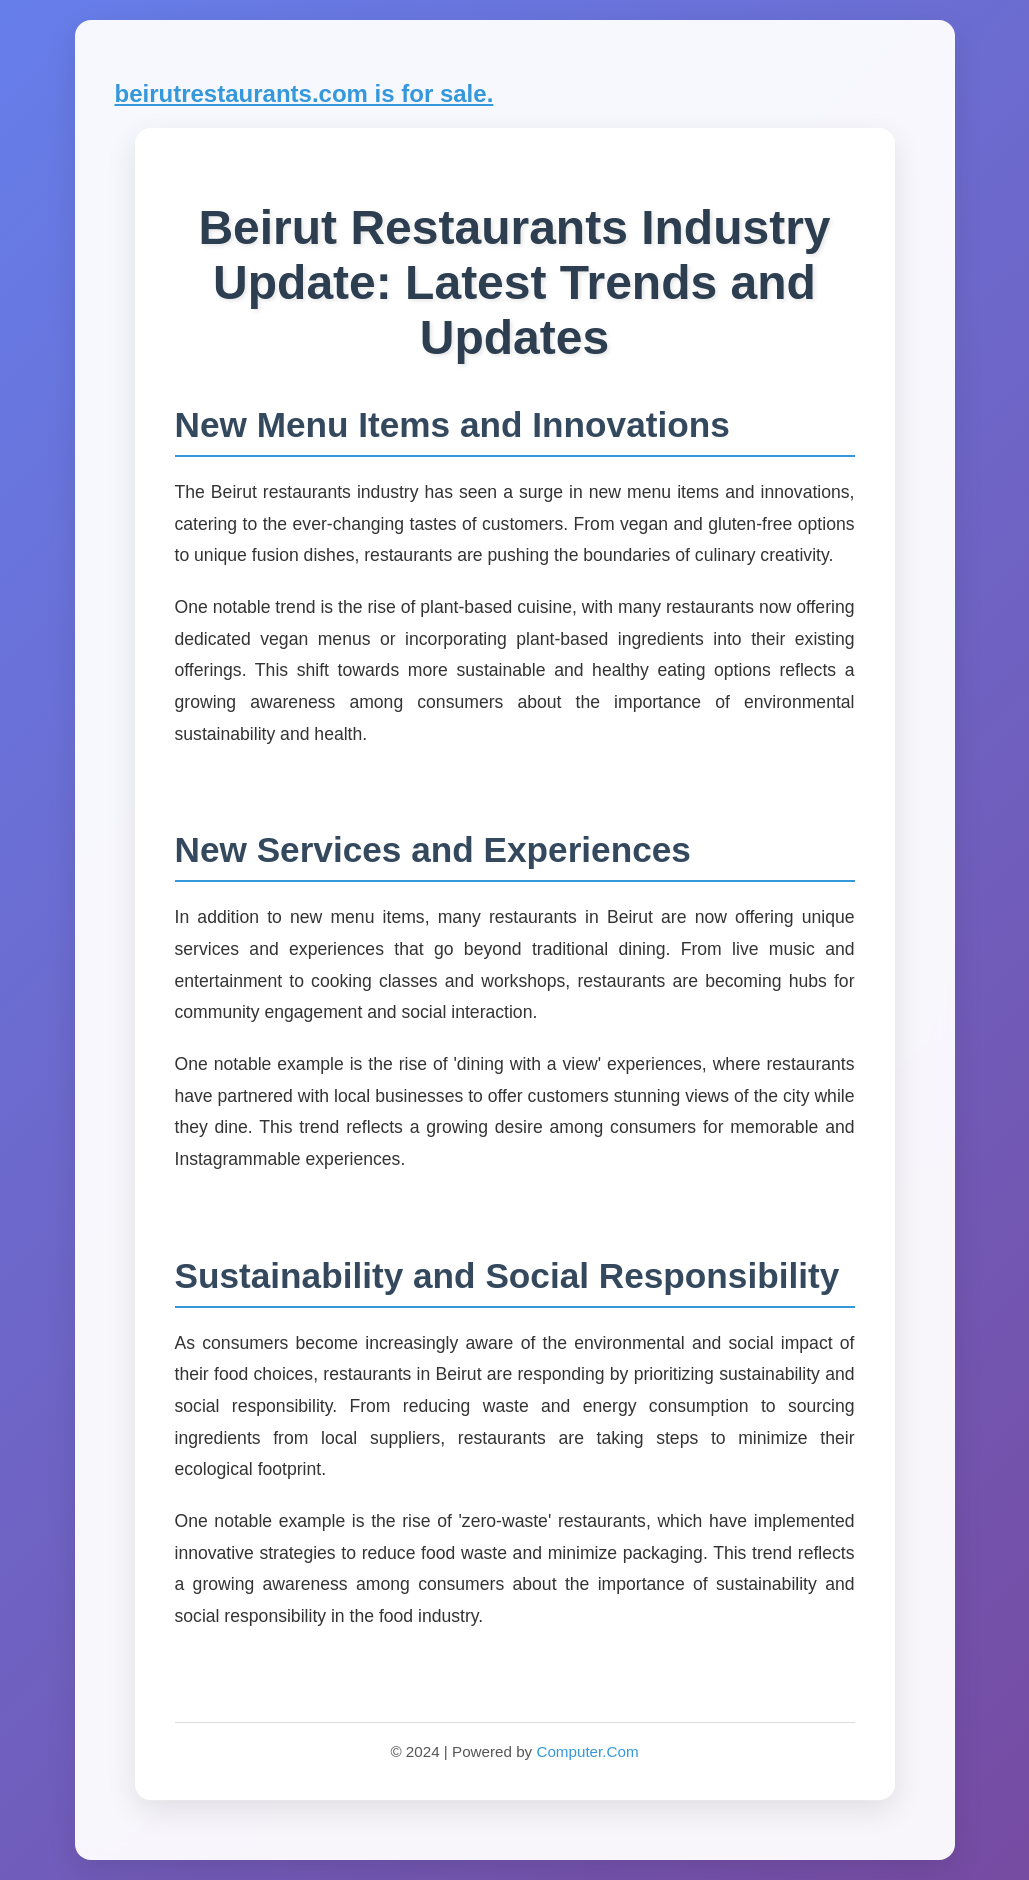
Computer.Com (587, 1751)
